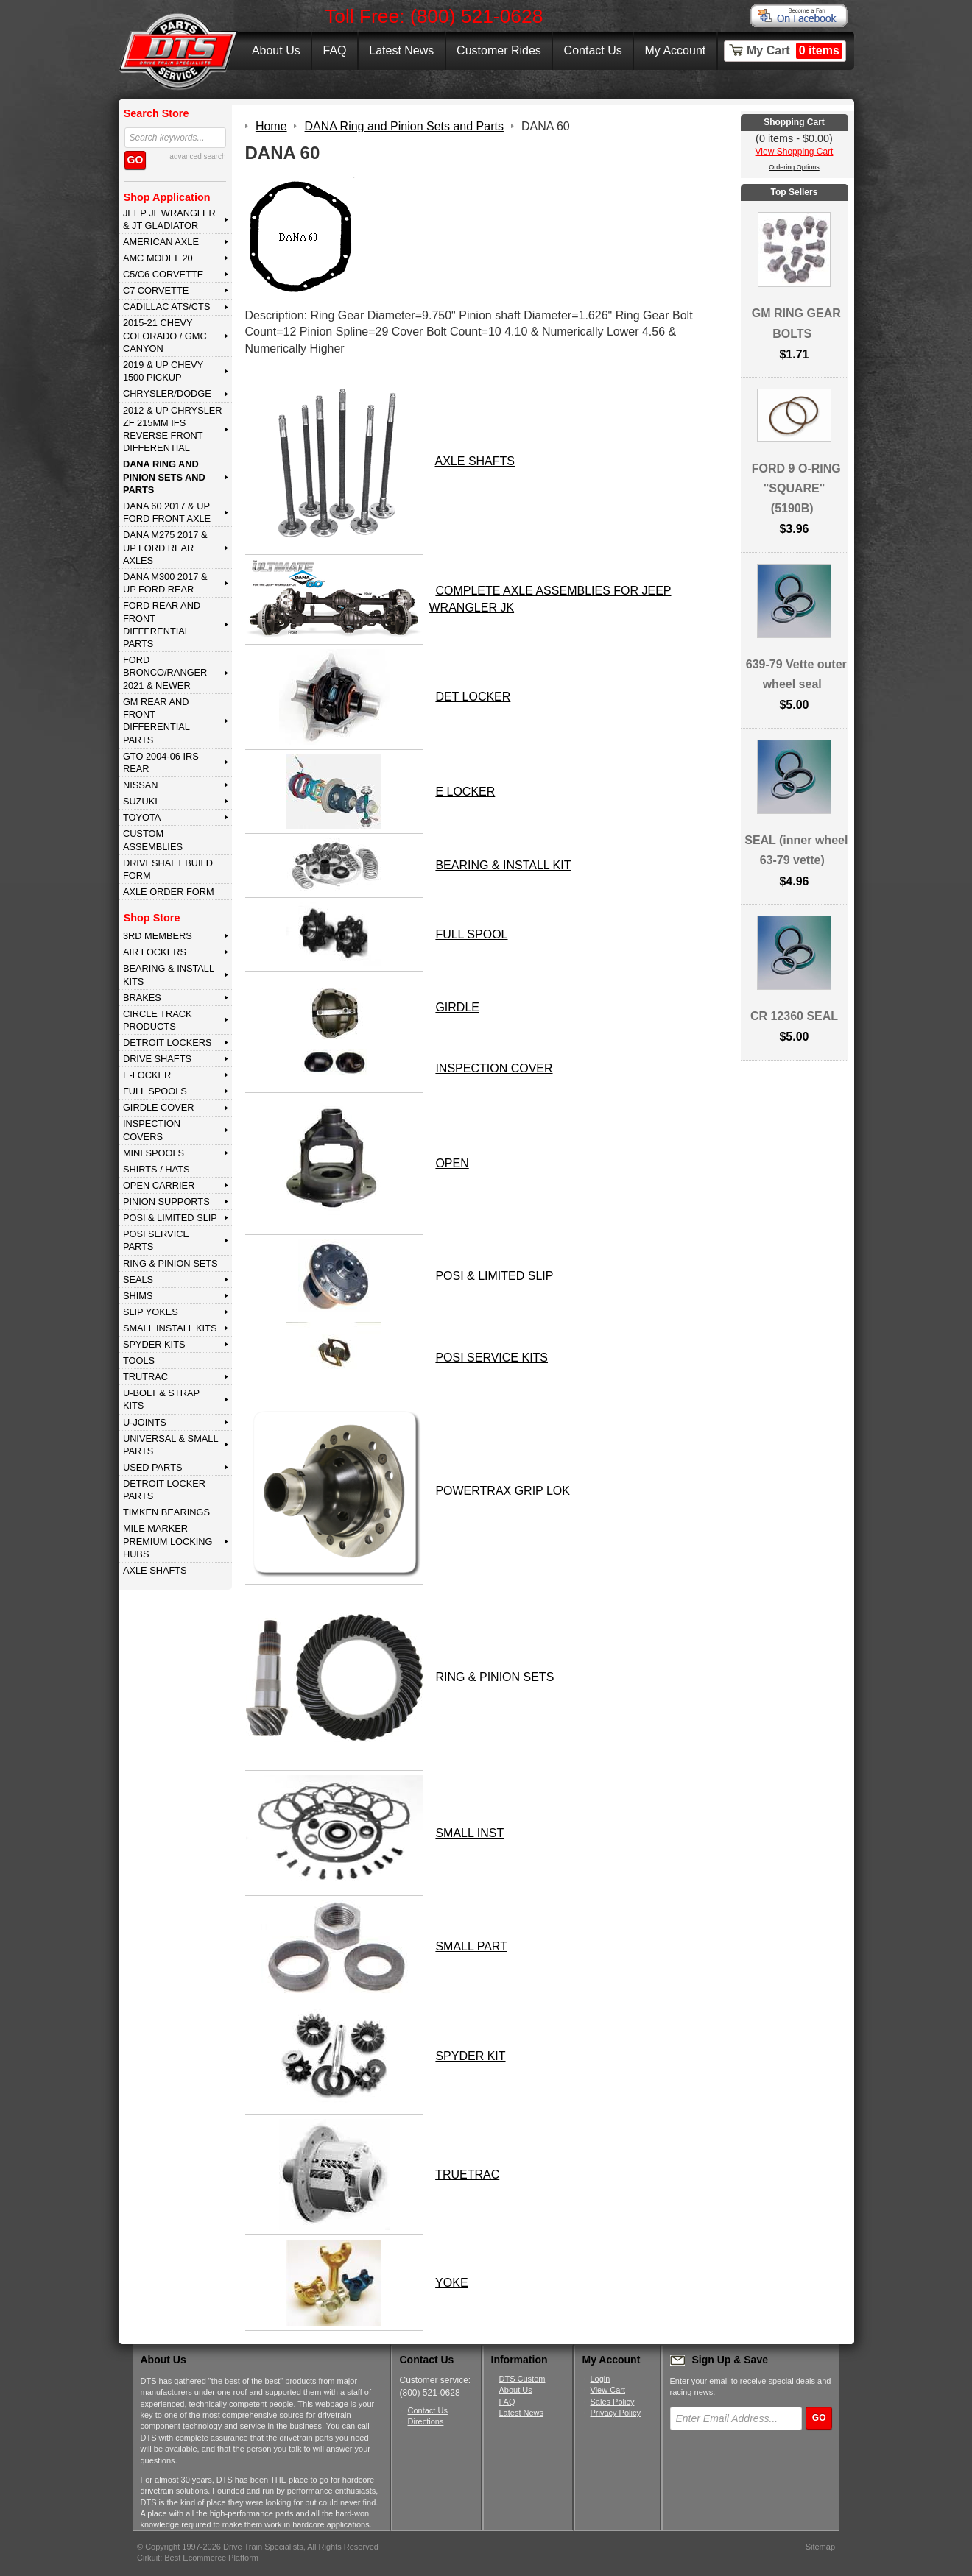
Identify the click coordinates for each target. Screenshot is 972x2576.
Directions (426, 2421)
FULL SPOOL (471, 934)
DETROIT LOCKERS (167, 1042)
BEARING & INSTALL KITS (168, 974)
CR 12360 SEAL (794, 1016)
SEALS (138, 1279)
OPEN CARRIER (158, 1185)
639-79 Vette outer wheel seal (796, 674)
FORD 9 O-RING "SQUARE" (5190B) (796, 488)
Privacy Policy (616, 2412)
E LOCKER (465, 791)
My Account (675, 50)
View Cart (608, 2389)
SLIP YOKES (150, 1311)
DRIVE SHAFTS (157, 1058)
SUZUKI (140, 801)
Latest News (401, 50)
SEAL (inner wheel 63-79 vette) (796, 850)
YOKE (451, 2282)
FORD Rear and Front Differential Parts (161, 624)
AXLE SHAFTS (155, 1570)
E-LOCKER (147, 1074)
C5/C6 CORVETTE (163, 274)
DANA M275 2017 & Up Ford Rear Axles (165, 547)
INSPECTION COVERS (151, 1130)
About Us (276, 50)
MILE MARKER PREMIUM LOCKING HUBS (168, 1541)
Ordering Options (794, 167)
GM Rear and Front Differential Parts (156, 721)
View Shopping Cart (795, 151)
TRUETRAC (467, 2174)
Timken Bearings (166, 1512)
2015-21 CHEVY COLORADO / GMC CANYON (165, 335)
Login (600, 2378)
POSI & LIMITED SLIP (170, 1217)
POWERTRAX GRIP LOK (502, 1491)
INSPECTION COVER (493, 1068)
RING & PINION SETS (170, 1263)
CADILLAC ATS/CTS (167, 306)
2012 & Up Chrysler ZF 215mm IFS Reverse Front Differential (172, 429)
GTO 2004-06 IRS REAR (161, 762)
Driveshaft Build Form (168, 869)
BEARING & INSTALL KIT (503, 865)
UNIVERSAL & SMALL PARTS (171, 1445)
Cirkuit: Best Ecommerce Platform (197, 2557)
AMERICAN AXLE (161, 241)
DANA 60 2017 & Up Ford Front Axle (167, 512)
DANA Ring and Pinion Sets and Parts (164, 477)
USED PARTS (153, 1467)
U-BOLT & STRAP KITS (161, 1399)
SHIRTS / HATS (156, 1169)
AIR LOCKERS (154, 952)
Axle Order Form (168, 891)
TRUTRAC (145, 1376)
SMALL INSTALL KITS (170, 1328)
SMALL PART (471, 1946)
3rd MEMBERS (157, 935)
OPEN (451, 1163)
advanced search (197, 156)
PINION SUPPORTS (166, 1201)
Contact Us (593, 50)
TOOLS (139, 1360)
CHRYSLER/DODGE (167, 393)
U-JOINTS (144, 1422)
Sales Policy (613, 2401)
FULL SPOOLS (155, 1091)
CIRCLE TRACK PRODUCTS (157, 1020)
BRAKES (142, 997)
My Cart (794, 51)
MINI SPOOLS (153, 1152)
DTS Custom (522, 2378)
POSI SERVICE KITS (491, 1357)
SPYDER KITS (154, 1344)
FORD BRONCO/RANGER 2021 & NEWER (165, 672)
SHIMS (138, 1295)
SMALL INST (469, 1833)
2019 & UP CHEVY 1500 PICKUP (163, 371)
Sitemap (820, 2546)
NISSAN (140, 784)
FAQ (334, 50)
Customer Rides (499, 50)
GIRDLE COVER (158, 1107)
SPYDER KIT (470, 2056)
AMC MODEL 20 (158, 257)
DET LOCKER (472, 696)
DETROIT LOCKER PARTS (164, 1489)
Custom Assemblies (153, 840)
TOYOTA (142, 817)
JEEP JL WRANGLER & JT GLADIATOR (169, 219)
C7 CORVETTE (156, 290)
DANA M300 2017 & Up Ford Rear (165, 583)
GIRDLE (457, 1007)
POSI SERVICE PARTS (156, 1240)
